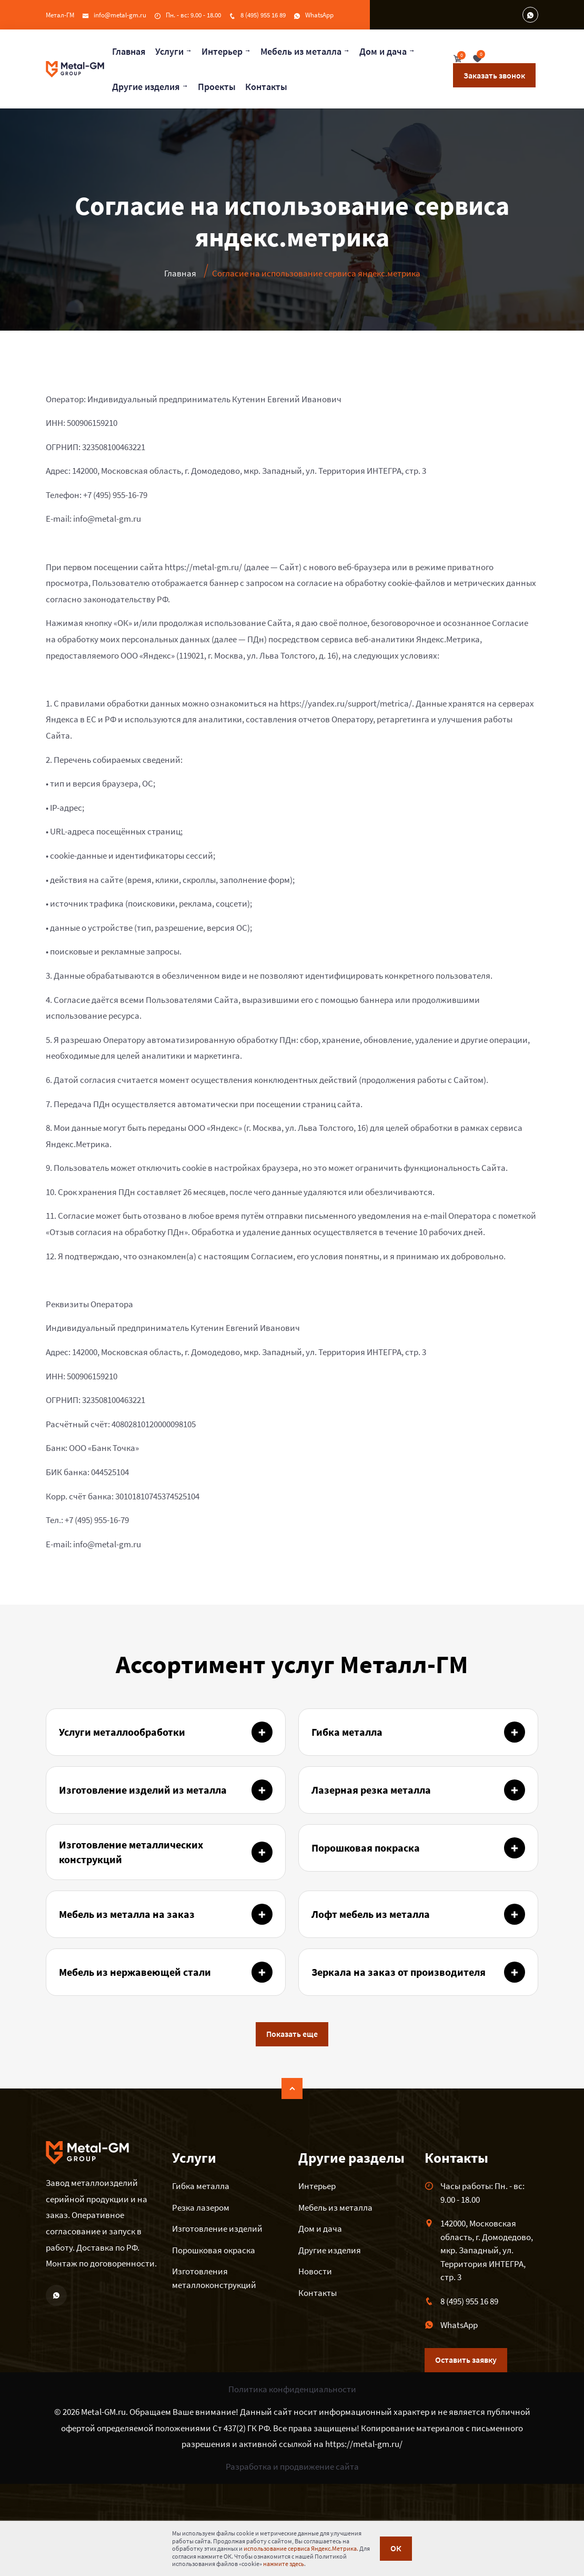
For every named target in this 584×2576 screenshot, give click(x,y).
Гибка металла (200, 2186)
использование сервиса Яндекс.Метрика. (301, 2548)
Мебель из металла (300, 51)
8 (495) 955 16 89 (263, 15)
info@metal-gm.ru (120, 15)
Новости (315, 2271)
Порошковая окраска (213, 2250)
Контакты (266, 87)
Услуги (169, 51)
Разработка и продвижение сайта (292, 2466)
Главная (129, 51)
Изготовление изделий (217, 2228)
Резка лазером (200, 2207)
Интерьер (222, 51)
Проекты (217, 87)
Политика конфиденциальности (292, 2389)
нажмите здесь (283, 2564)
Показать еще (292, 2034)
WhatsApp (319, 15)
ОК (395, 2548)
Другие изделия (146, 87)
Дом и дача (383, 51)
